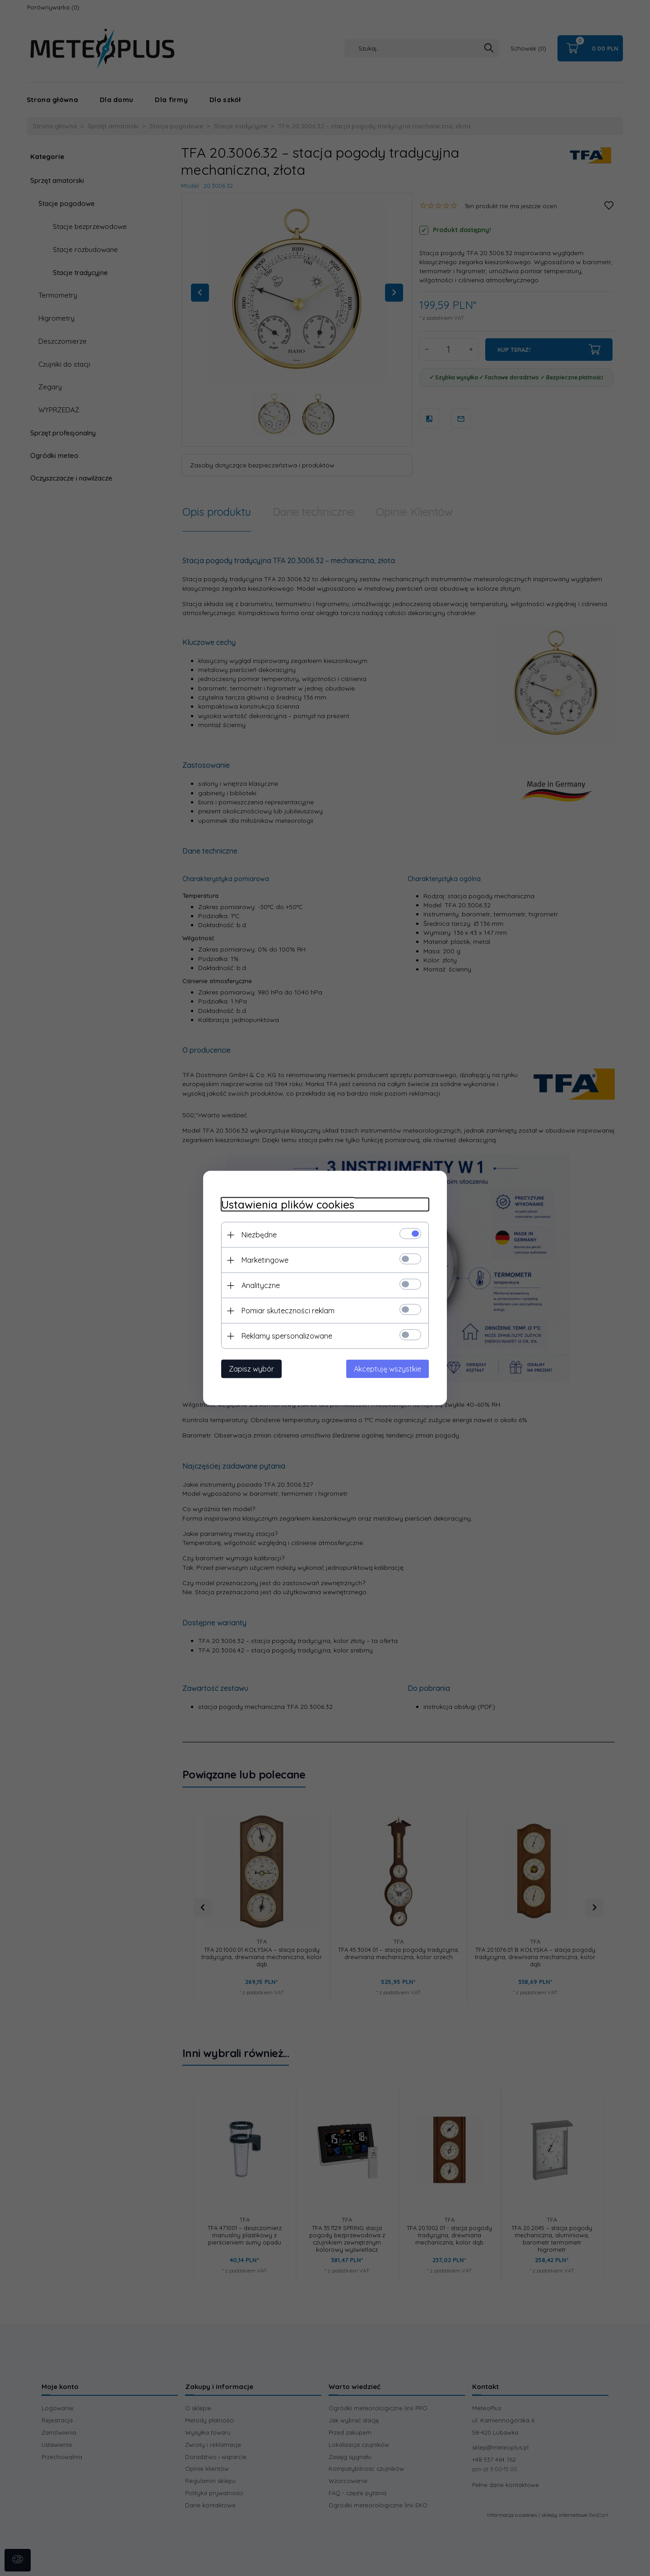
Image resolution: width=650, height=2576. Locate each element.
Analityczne (260, 1285)
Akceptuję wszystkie (387, 1368)
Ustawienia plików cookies (287, 1204)
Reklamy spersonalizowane (286, 1335)
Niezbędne (259, 1234)
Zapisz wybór (251, 1368)
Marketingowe (264, 1260)
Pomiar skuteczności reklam (287, 1310)
